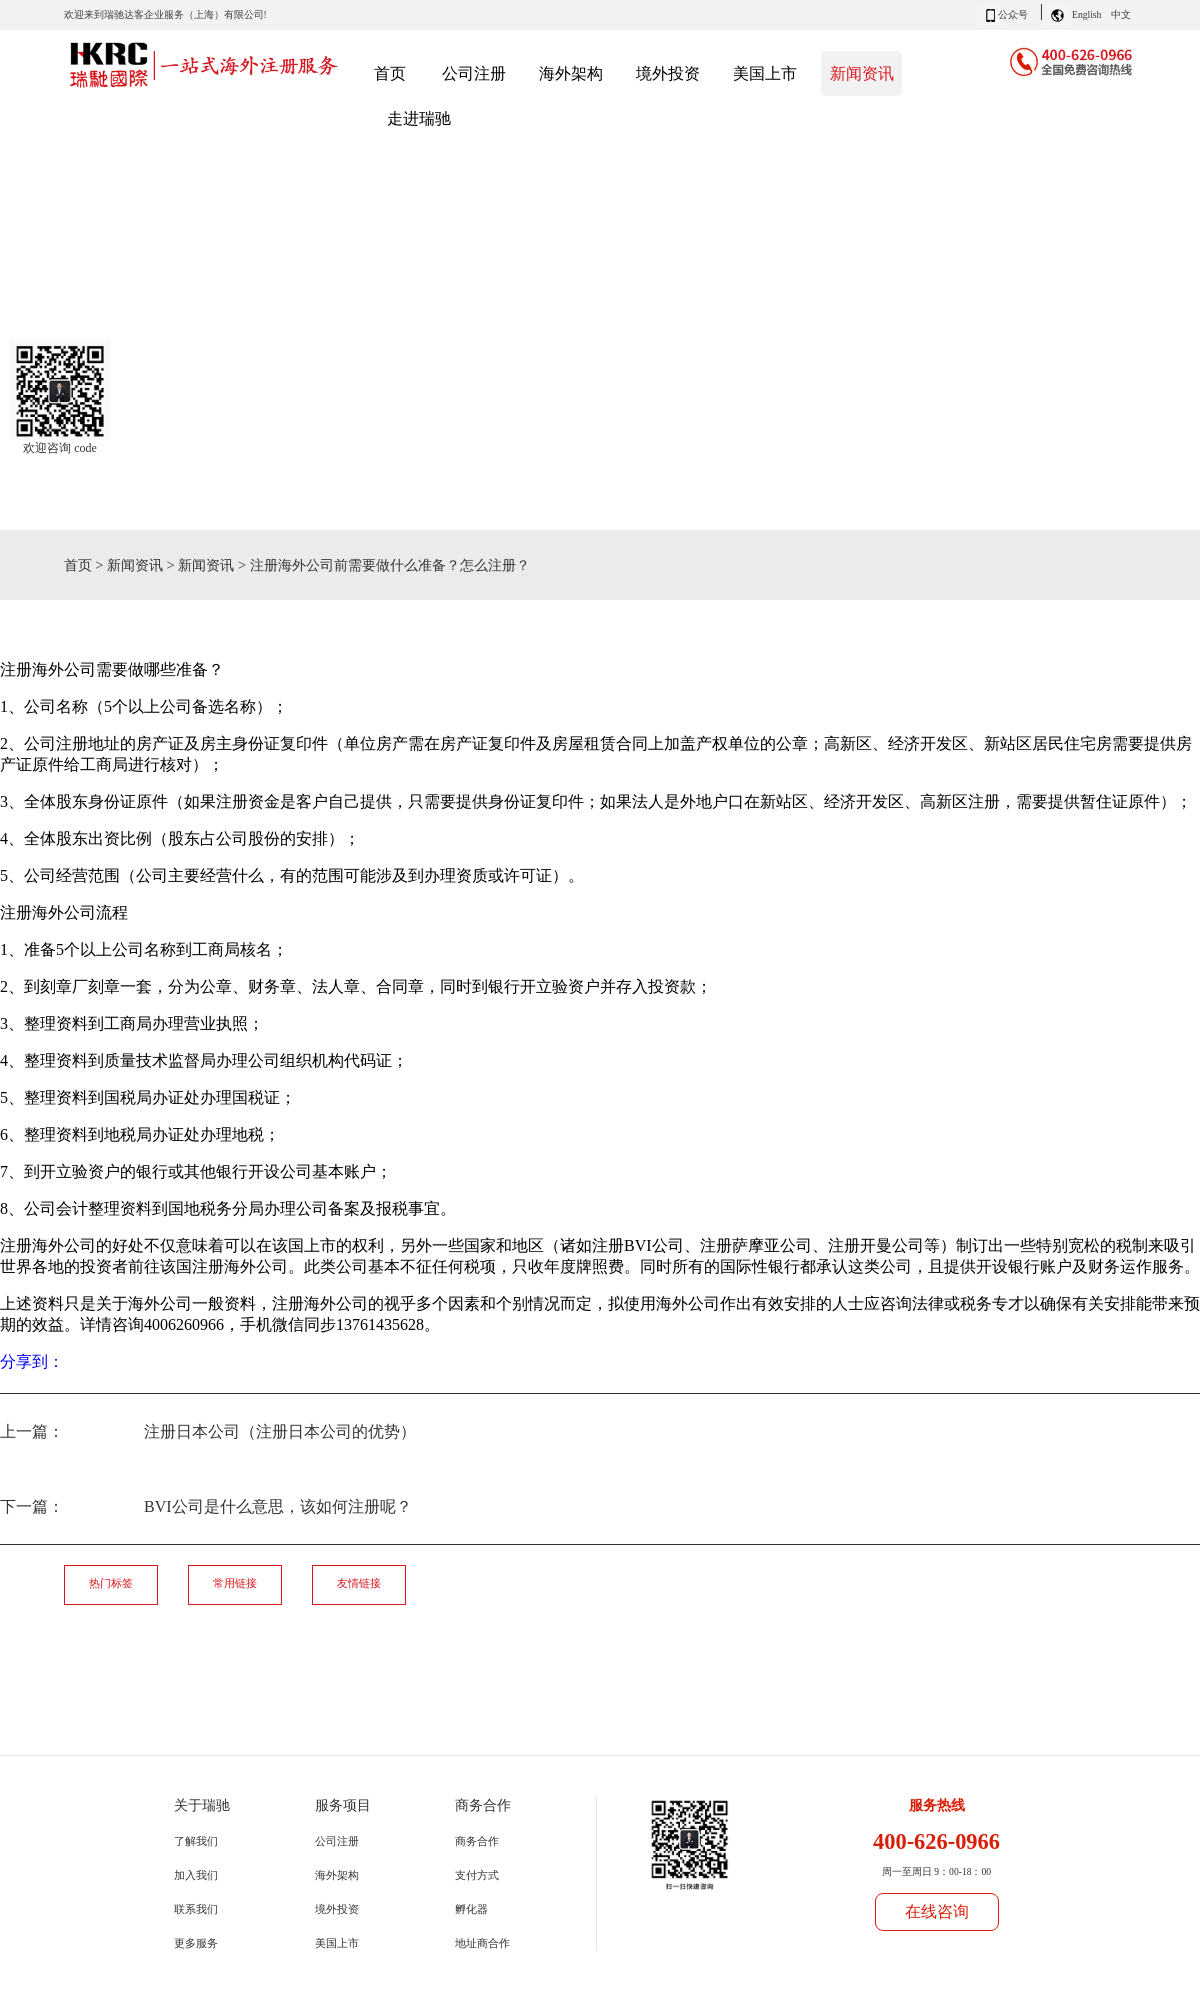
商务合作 (477, 1841)
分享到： (32, 1361)
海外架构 (337, 1875)
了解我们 (196, 1841)
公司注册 (337, 1841)
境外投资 (337, 1909)
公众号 (1013, 14)
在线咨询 (937, 1911)
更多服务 (196, 1943)
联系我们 (196, 1909)
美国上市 (337, 1943)
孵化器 (471, 1909)
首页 (390, 73)
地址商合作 (482, 1943)
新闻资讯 (135, 565)
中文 (1121, 14)
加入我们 (196, 1875)
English (1086, 14)
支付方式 (477, 1875)
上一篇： (208, 1431)
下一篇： (206, 1506)
